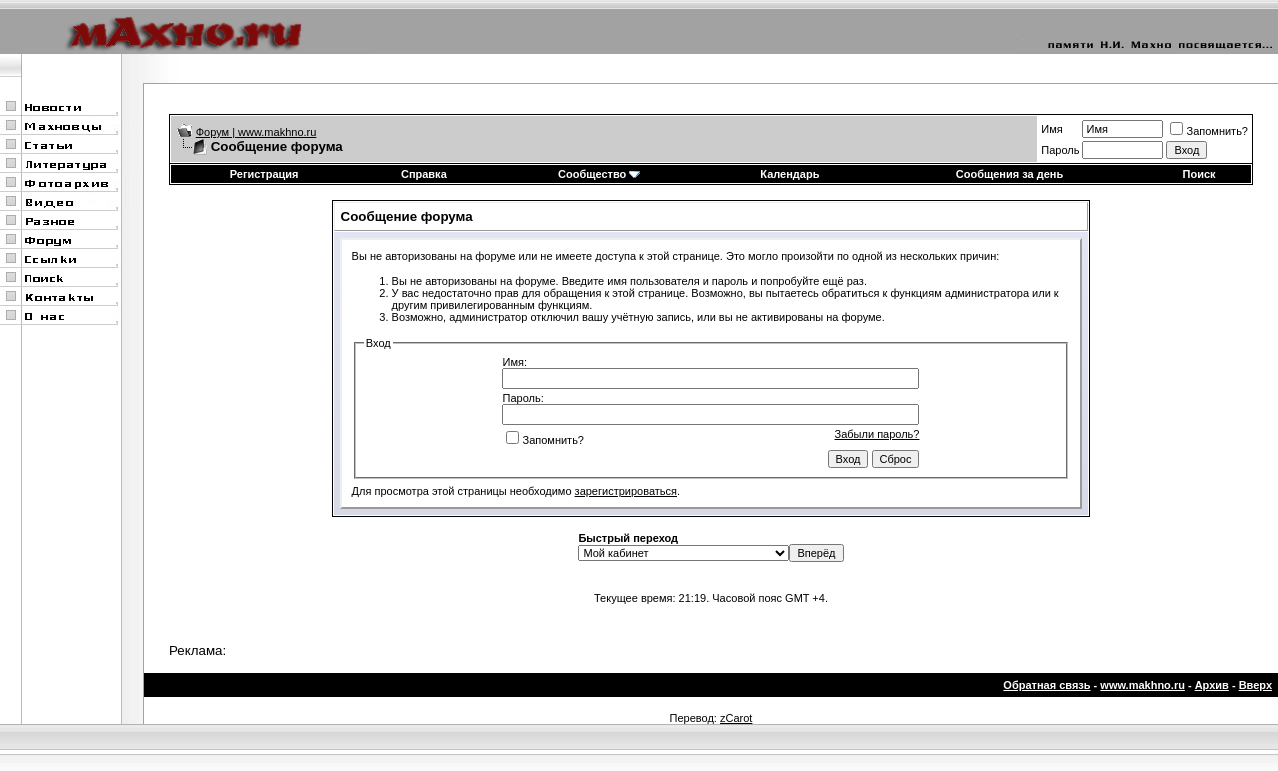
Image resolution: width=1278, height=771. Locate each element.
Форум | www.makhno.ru (256, 132)
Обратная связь (1046, 685)
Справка (424, 174)
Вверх (1255, 685)
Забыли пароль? (877, 434)
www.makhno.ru (1142, 685)
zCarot (736, 718)
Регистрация (264, 174)
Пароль (1060, 150)
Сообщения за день (1009, 174)
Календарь (789, 174)
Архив (1212, 685)
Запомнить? (1209, 131)
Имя (1051, 129)
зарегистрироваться (626, 491)
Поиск (1199, 174)
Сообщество (599, 174)
